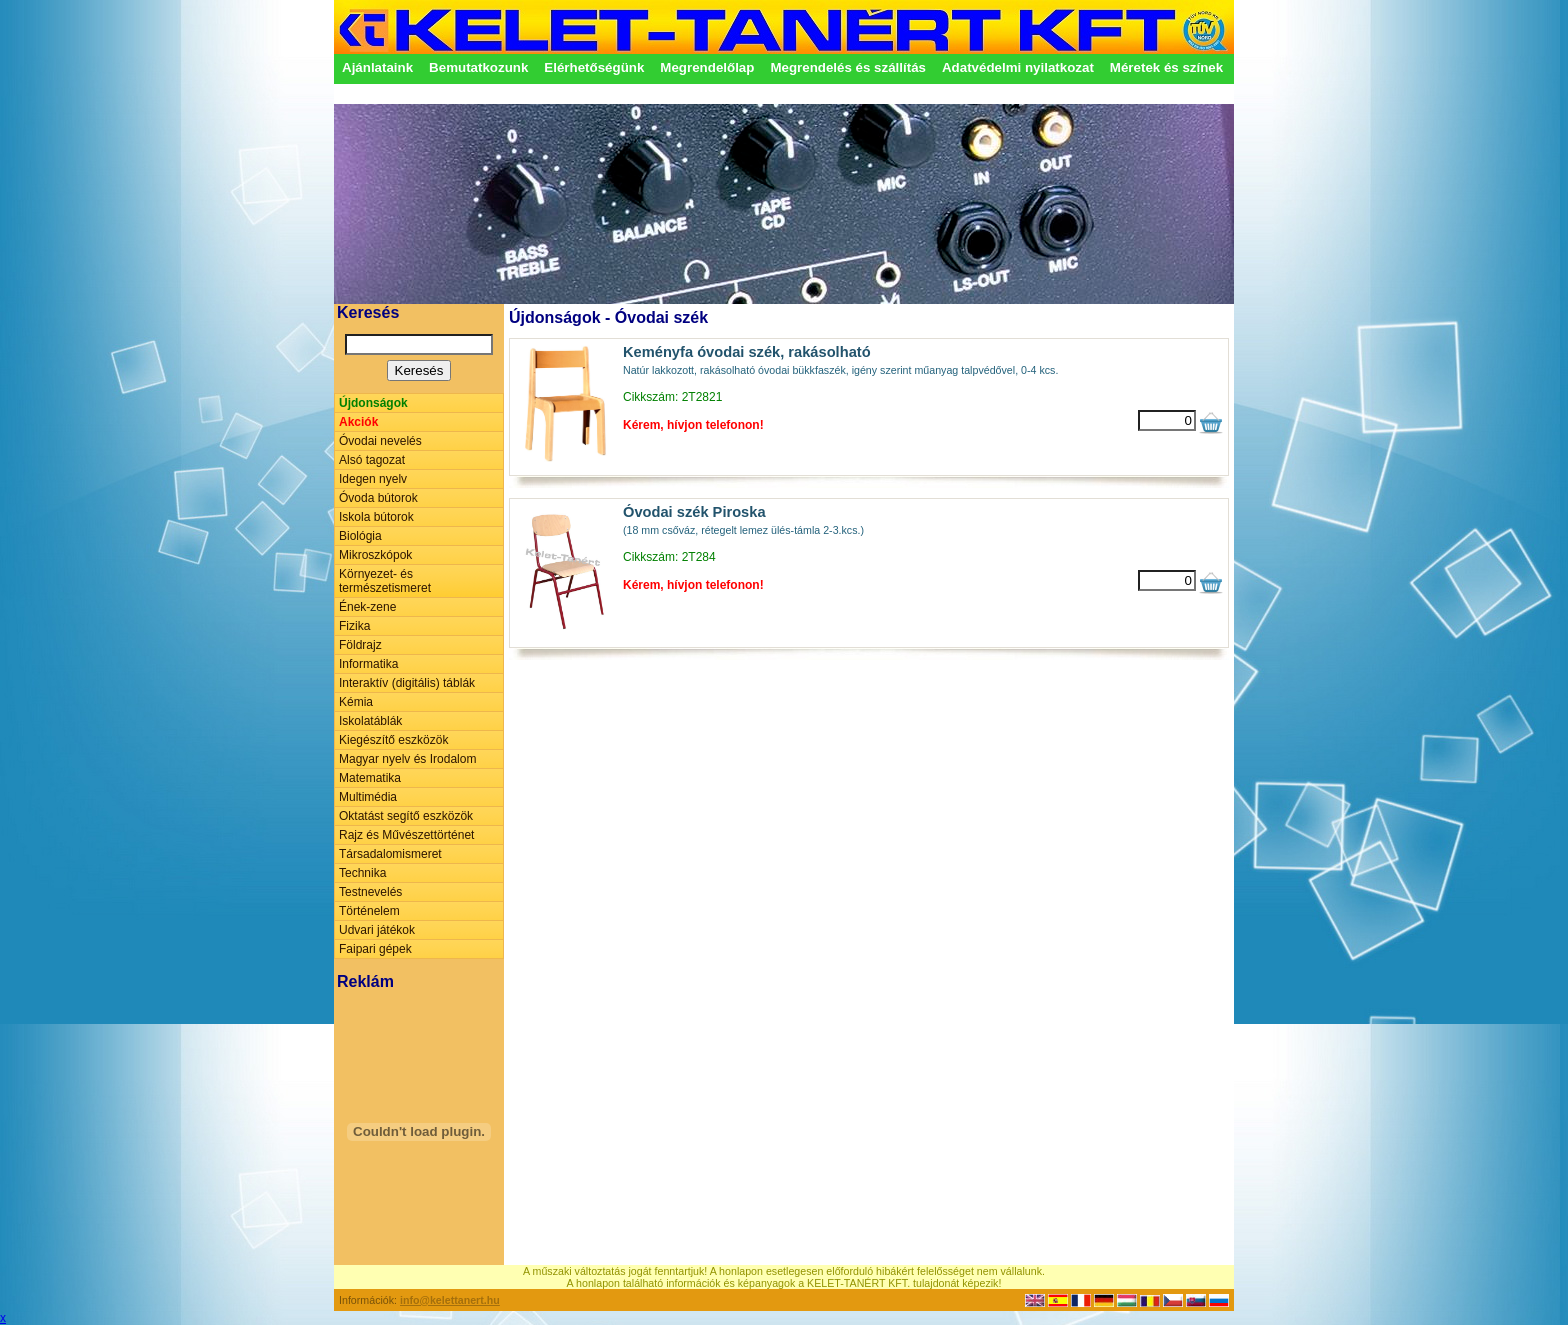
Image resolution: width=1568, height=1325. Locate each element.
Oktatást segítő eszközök (406, 816)
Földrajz (360, 645)
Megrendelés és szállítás (848, 67)
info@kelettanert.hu (450, 1300)
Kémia (356, 702)
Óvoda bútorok (378, 498)
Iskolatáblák (370, 721)
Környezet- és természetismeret (385, 581)
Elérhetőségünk (594, 67)
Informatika (368, 664)
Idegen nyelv (373, 479)
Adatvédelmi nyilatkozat (1018, 67)
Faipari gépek (375, 949)
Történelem (369, 911)
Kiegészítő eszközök (393, 740)
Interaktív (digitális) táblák (407, 683)
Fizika (354, 626)
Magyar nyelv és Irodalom (407, 759)
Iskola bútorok (376, 517)
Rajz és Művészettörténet (406, 835)
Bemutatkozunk (478, 67)
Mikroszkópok (375, 555)
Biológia (360, 536)
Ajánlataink (377, 67)
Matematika (370, 778)
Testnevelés (370, 892)
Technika (362, 873)
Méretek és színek (1166, 67)
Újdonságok (373, 403)
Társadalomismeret (390, 854)
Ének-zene (367, 607)
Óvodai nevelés (380, 441)
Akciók (358, 422)
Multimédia (368, 797)
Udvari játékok (377, 930)
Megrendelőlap (707, 67)
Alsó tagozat (372, 460)
